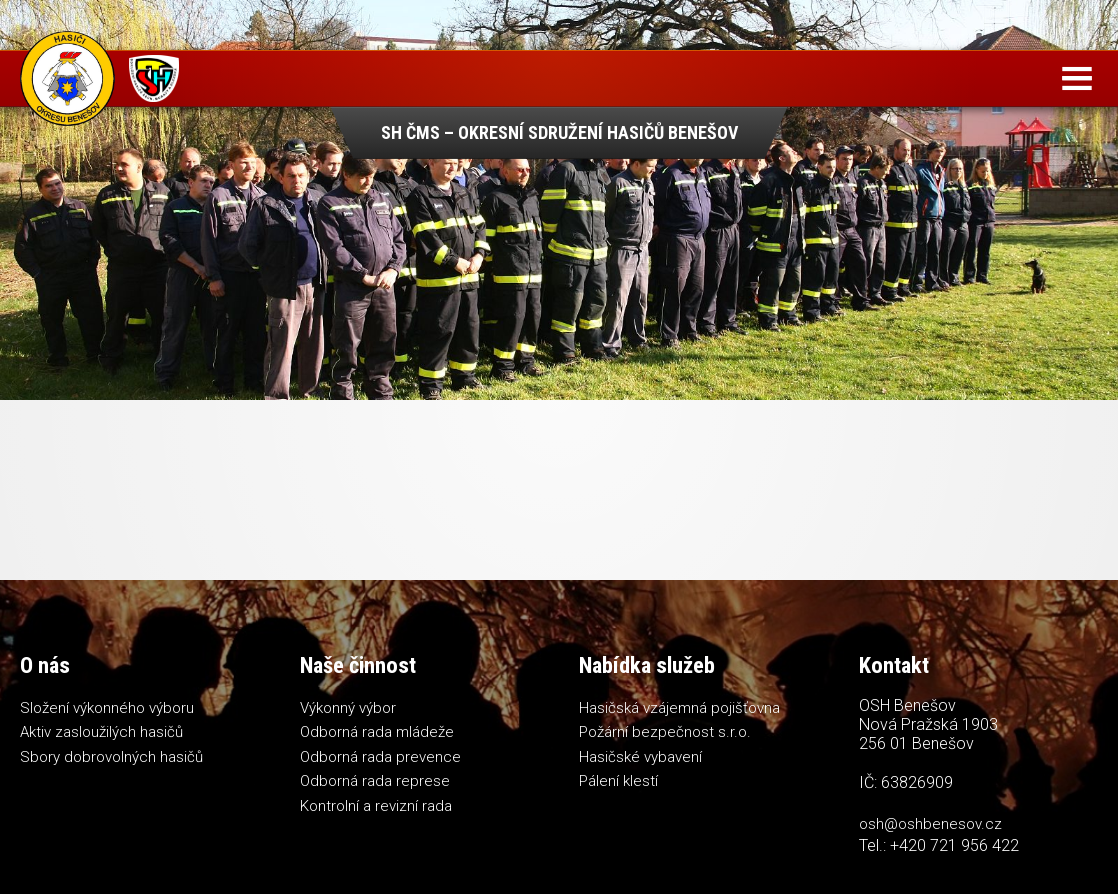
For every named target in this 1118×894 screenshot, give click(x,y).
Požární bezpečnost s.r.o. (665, 732)
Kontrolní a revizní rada (376, 806)
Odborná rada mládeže (377, 732)
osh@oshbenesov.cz (930, 824)
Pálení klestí (618, 781)
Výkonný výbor (348, 708)
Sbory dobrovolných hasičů (111, 757)
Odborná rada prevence (380, 757)
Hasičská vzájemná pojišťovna (679, 708)
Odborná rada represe (375, 781)
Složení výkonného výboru (107, 708)
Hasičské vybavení (640, 757)
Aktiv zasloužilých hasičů (101, 732)
